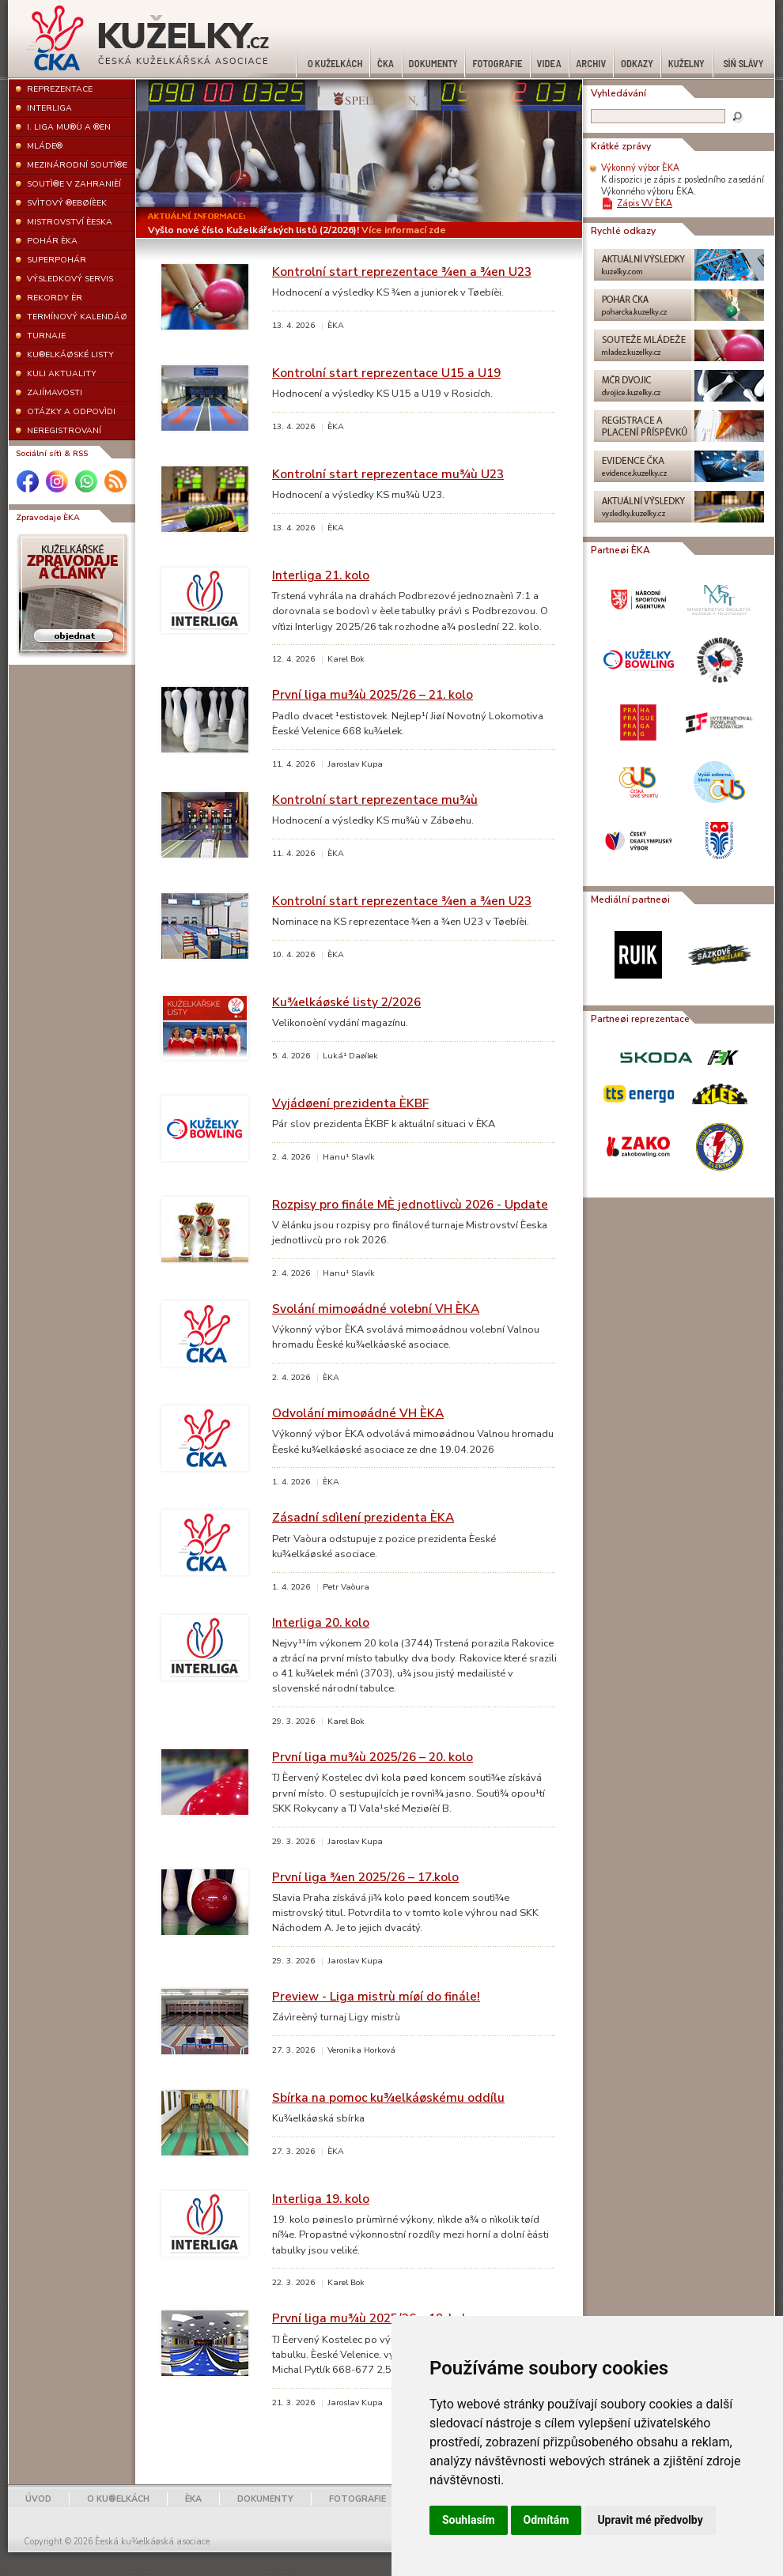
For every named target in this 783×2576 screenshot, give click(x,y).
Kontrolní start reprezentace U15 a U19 (386, 372)
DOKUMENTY (265, 2499)
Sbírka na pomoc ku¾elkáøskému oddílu (388, 2097)
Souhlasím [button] (468, 2520)
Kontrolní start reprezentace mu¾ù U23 (388, 474)
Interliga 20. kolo (320, 1622)
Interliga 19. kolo (320, 2198)
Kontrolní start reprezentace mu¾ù (375, 799)
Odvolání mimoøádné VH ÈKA (358, 1413)
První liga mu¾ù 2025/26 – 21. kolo (372, 694)
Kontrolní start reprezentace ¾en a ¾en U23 (401, 271)
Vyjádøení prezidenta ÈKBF (350, 1103)
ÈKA (193, 2499)
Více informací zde (403, 230)
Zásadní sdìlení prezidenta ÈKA (363, 1517)
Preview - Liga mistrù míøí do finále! (376, 1996)
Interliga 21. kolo (320, 575)
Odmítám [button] (546, 2520)
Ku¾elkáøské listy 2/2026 (346, 1002)
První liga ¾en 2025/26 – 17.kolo (365, 1877)
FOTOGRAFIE (357, 2499)
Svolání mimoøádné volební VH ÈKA (375, 1308)
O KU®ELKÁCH (118, 2499)
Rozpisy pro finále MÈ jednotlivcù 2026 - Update (410, 1204)
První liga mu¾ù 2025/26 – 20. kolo (372, 1756)
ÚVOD (38, 2499)
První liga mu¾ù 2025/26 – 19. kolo (372, 2318)
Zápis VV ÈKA (644, 203)
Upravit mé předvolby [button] (649, 2520)
